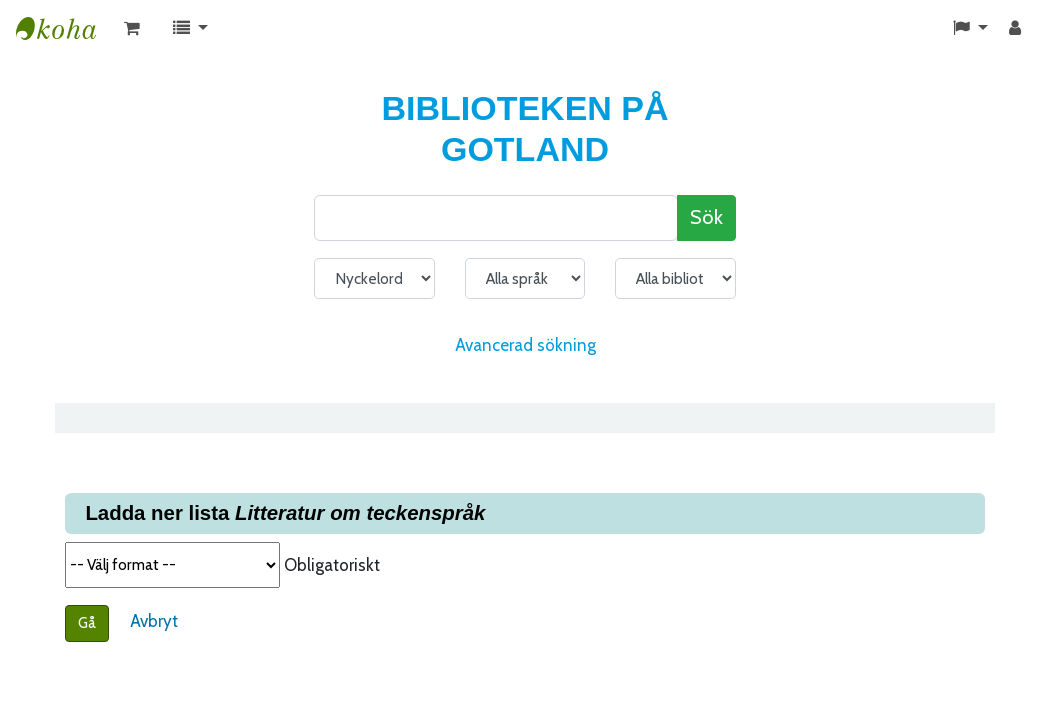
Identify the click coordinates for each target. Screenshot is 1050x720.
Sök (706, 216)
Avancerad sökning (525, 345)
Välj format (172, 565)
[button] (132, 29)
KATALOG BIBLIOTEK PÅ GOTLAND (66, 29)
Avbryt (154, 621)
